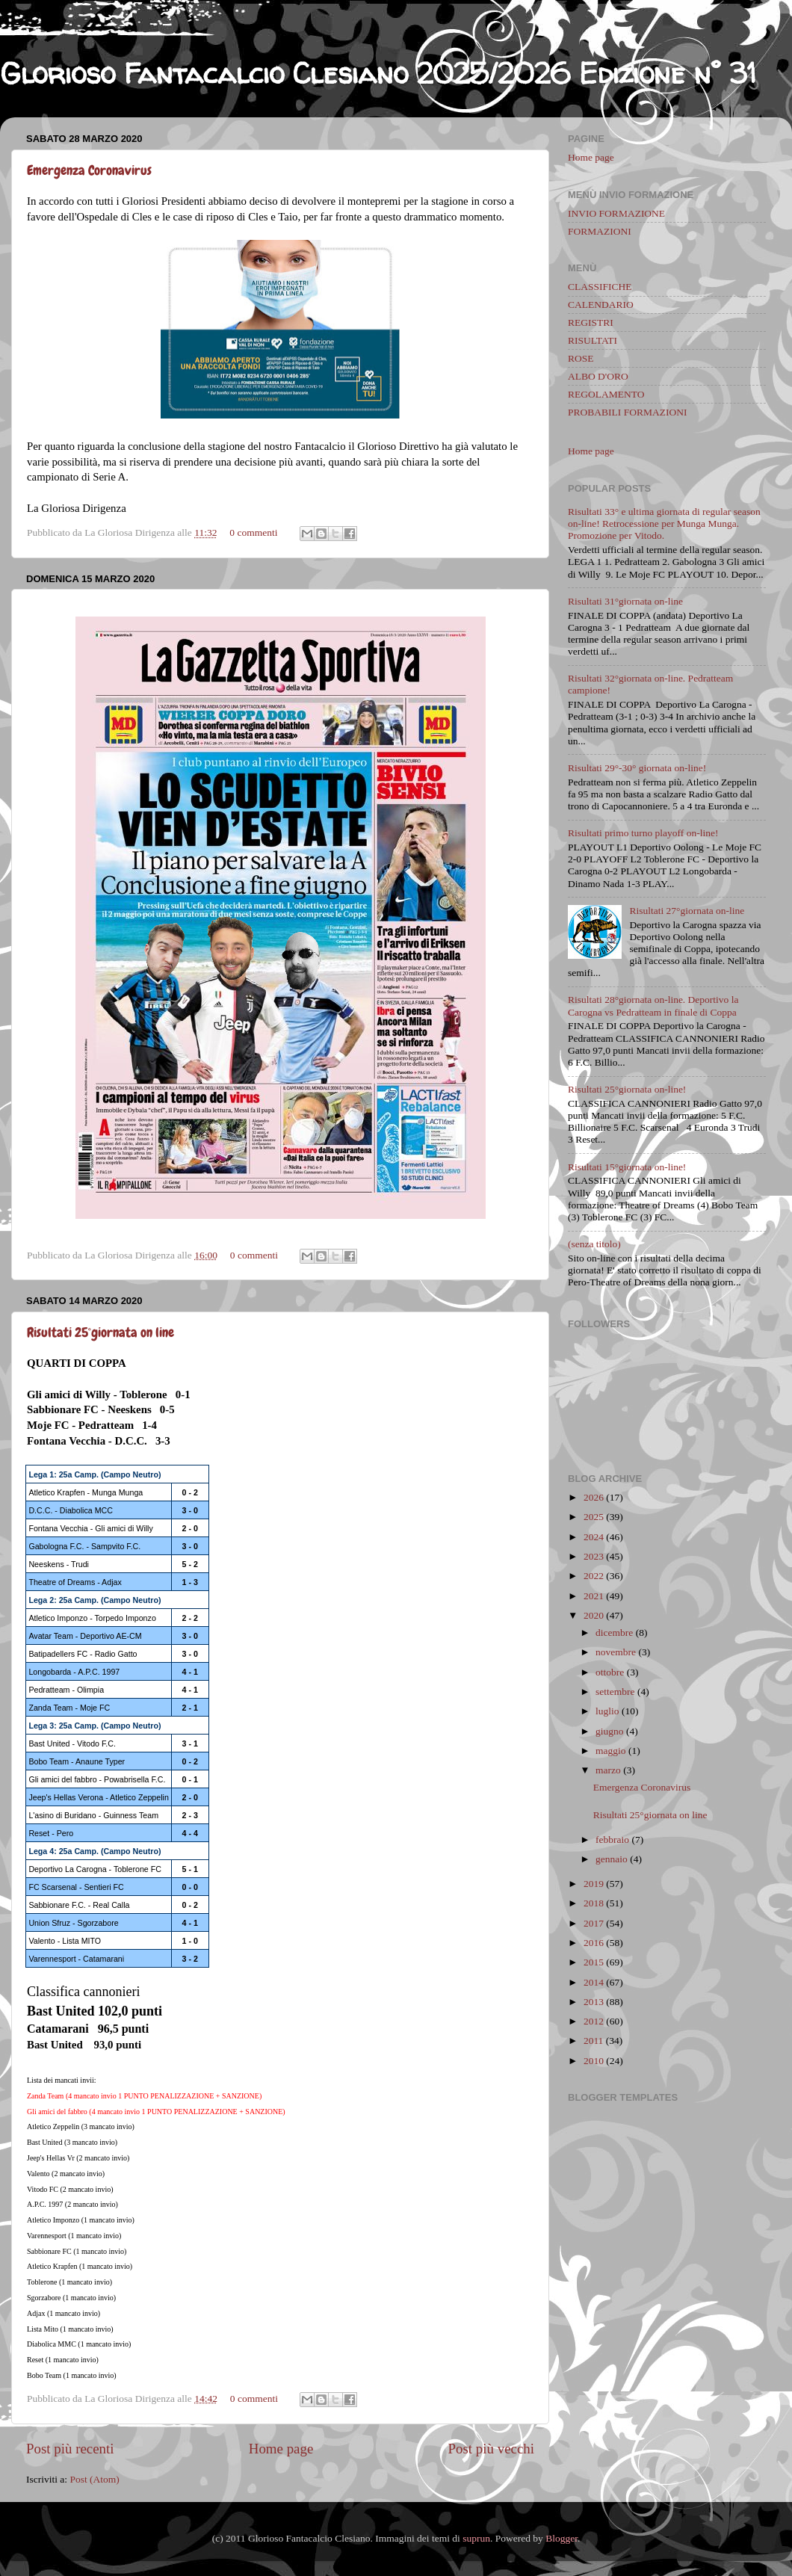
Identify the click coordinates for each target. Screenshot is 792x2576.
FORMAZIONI (599, 231)
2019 (594, 1883)
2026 (594, 1497)
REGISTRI (590, 322)
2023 (594, 1556)
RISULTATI (592, 340)
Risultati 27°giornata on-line (686, 910)
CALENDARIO (601, 304)
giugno (609, 1731)
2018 (594, 1903)
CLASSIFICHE (600, 286)
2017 (594, 1923)
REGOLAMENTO (606, 394)
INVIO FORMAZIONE (616, 213)
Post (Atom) (94, 2479)
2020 (594, 1615)
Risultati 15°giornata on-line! (627, 1167)
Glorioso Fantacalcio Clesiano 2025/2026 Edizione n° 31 (378, 73)
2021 (594, 1595)
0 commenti (253, 532)
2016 (594, 1942)
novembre (615, 1652)
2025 (594, 1516)
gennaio (611, 1859)
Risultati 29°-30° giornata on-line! (637, 767)
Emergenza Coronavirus (89, 170)
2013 (594, 2001)
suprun (476, 2538)
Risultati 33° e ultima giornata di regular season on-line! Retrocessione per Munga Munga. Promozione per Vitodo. (664, 523)
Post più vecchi (491, 2448)
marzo (608, 1770)
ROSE (581, 358)
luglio (607, 1711)
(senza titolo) (594, 1244)
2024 (594, 1536)
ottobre (609, 1672)
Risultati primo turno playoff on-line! (643, 832)
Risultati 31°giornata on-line (625, 601)
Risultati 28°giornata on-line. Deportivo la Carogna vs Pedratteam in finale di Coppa (653, 1005)
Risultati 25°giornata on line (100, 1332)
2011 (594, 2040)
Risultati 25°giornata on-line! (627, 1089)
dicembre (614, 1632)
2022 (594, 1575)
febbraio (612, 1839)
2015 (594, 1962)
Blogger (561, 2538)
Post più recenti (70, 2448)
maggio (610, 1750)
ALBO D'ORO (598, 376)
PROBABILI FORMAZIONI (627, 412)
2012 (594, 2021)
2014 (594, 1982)
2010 (594, 2060)
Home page (281, 2448)
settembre (614, 1691)
